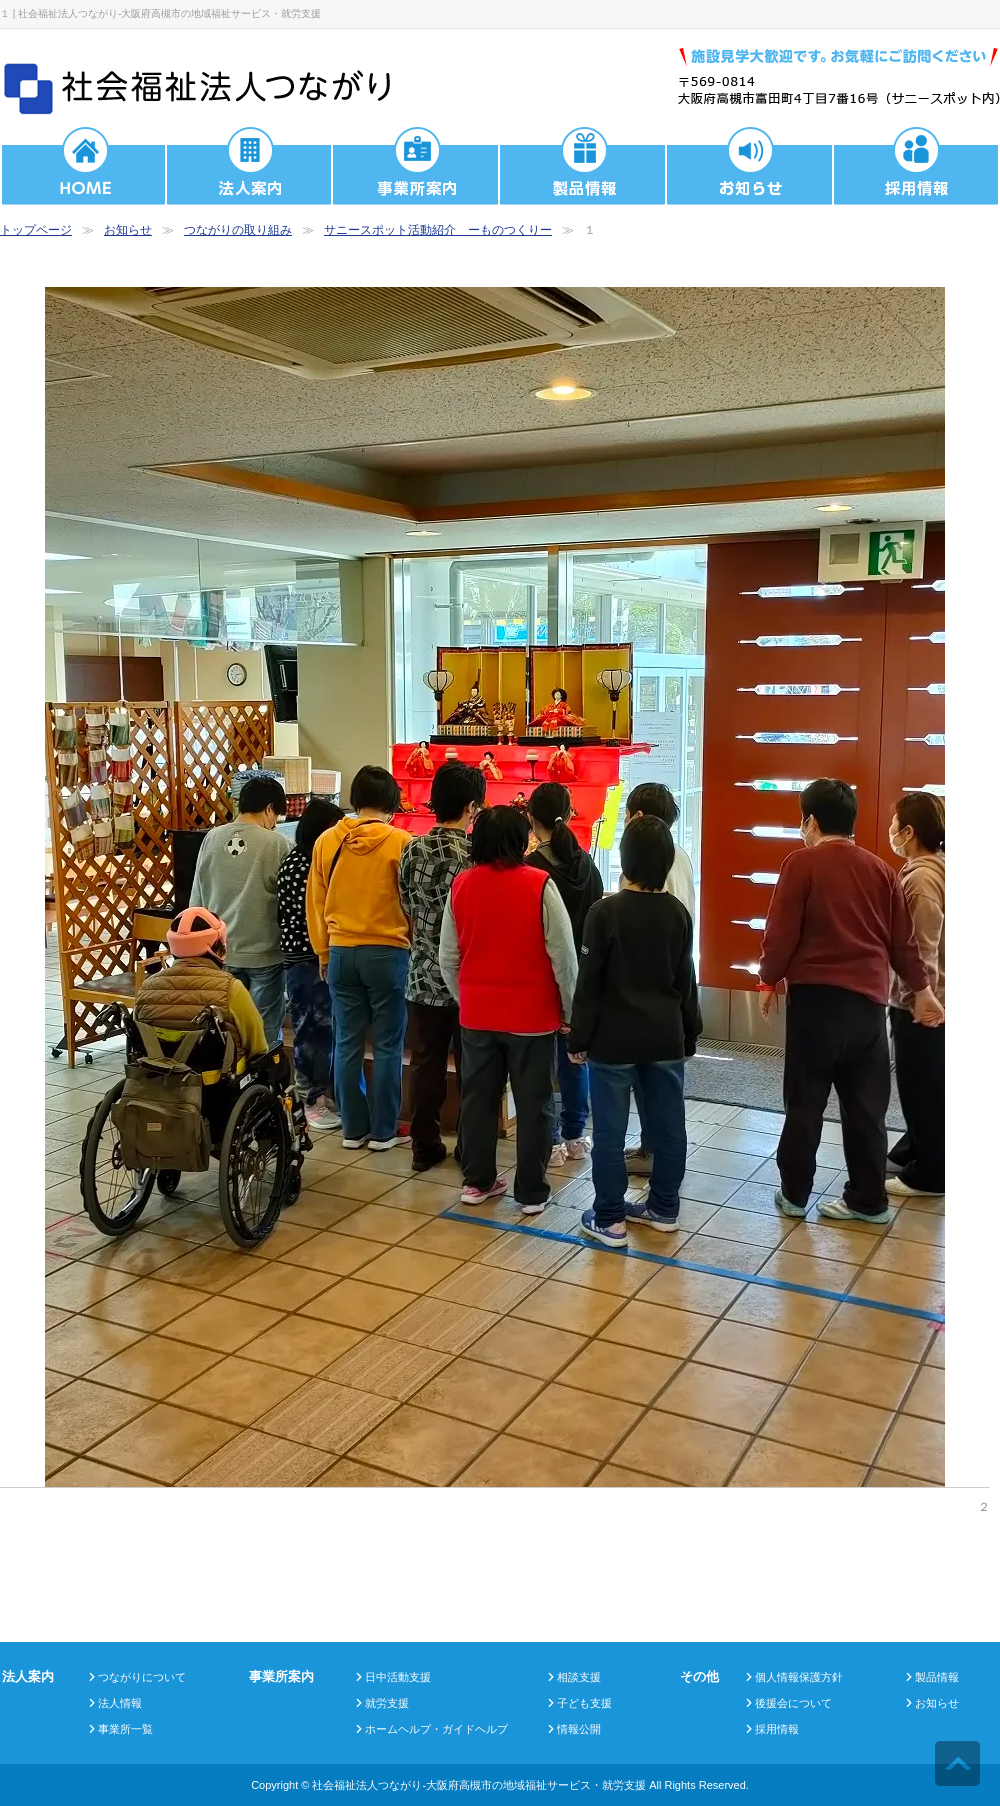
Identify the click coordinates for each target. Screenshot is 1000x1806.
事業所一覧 (125, 1729)
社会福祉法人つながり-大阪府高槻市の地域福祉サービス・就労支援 (479, 1785)
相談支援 (579, 1677)
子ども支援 (584, 1703)
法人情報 (120, 1703)
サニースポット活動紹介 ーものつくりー (438, 230)
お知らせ (128, 230)
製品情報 (937, 1677)
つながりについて (142, 1677)
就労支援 (387, 1703)
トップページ (36, 230)
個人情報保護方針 (799, 1677)
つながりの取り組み (238, 230)
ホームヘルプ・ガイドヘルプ (436, 1729)
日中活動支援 (398, 1677)
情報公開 (579, 1729)
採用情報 (777, 1729)
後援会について (793, 1703)
